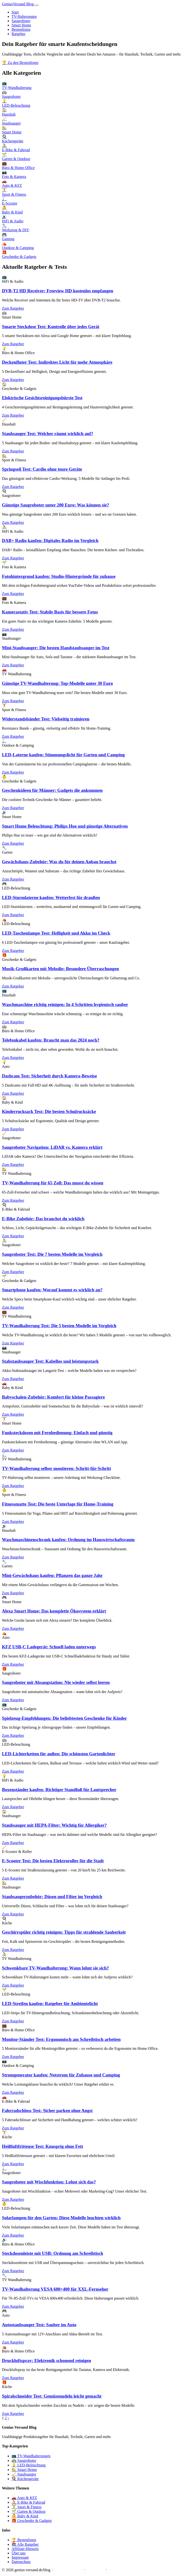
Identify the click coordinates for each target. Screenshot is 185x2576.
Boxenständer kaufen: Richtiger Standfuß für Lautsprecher (59, 1789)
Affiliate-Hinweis (25, 2549)
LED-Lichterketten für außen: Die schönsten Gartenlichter (58, 1753)
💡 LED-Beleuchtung (29, 2465)
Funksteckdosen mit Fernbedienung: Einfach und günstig (57, 1432)
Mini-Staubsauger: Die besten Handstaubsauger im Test (55, 647)
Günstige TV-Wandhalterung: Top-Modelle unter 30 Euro (57, 683)
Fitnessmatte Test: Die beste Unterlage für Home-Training (57, 1504)
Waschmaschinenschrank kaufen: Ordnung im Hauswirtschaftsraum (68, 1539)
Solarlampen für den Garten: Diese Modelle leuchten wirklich (61, 2217)
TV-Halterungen (24, 16)
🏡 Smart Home (24, 2470)
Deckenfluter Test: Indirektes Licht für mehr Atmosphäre (57, 362)
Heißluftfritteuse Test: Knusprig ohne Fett (42, 2146)
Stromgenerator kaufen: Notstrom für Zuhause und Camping (61, 2074)
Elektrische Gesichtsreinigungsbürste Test (42, 397)
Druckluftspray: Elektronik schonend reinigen (46, 2360)
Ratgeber (19, 34)
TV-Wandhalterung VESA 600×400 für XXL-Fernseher (55, 2289)
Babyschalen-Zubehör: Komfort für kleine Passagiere (53, 1397)
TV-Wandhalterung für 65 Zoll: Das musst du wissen (52, 1182)
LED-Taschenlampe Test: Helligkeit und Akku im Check (56, 933)
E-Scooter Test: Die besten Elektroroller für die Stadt (53, 1860)
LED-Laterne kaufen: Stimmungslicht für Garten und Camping (63, 754)
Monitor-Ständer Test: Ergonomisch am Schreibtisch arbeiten (61, 2039)
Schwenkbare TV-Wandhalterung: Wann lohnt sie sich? (55, 1967)
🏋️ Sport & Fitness (26, 2507)
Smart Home (21, 25)
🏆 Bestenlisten (24, 2540)
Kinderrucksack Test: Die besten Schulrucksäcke (49, 1111)
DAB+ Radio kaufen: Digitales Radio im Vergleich (50, 540)
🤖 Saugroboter (24, 2460)
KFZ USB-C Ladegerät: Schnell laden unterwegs (49, 1646)
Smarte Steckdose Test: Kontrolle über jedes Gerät (50, 326)
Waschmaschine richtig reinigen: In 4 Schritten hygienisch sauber (65, 1004)
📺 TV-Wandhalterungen (31, 2456)
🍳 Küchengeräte (25, 2479)
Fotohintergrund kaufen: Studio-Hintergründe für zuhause (58, 576)
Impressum (20, 2557)
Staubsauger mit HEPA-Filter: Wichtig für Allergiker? (54, 1825)
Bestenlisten (21, 29)
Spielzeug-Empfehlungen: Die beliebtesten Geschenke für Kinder (64, 1718)
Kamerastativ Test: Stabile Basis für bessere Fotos (50, 611)
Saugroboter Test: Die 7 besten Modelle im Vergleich (52, 1254)
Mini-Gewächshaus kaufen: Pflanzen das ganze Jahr (52, 1575)
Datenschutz (21, 2562)
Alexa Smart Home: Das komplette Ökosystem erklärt (54, 1610)
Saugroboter (21, 21)
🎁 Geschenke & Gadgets (32, 2521)
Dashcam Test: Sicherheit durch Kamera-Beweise (49, 1075)
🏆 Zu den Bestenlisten (20, 63)
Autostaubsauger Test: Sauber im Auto (39, 2324)
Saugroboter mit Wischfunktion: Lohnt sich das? (49, 2181)
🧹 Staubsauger (24, 2474)
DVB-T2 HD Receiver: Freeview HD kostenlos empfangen (57, 290)
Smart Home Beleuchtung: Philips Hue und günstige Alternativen (65, 826)
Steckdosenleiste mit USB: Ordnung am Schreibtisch (52, 2253)
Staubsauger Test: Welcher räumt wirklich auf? (47, 433)
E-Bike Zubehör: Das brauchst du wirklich (43, 1218)
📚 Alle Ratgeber (25, 2544)
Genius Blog (18, 4)
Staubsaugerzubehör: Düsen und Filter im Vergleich (52, 1896)
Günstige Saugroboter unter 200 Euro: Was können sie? (55, 504)
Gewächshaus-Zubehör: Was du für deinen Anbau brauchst (59, 861)
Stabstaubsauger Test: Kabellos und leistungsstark (50, 1361)
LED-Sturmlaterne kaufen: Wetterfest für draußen (51, 897)
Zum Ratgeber (13, 308)
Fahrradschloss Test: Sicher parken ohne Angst (47, 2110)
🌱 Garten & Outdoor (29, 2511)
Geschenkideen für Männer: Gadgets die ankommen (52, 790)
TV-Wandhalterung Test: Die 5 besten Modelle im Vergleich (59, 1325)
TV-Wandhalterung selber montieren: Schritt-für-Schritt (56, 1468)
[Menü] (37, 5)
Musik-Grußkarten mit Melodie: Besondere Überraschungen (60, 968)
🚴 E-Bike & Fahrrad (28, 2502)
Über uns (19, 2553)
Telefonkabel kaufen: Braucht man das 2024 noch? (50, 1040)
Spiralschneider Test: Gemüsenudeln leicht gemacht (51, 2396)
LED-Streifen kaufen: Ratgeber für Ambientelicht (50, 2003)
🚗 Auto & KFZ (24, 2498)
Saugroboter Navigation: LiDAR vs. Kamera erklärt (52, 1147)
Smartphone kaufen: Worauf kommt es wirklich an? (52, 1289)
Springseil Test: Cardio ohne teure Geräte (42, 469)
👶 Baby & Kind (25, 2516)
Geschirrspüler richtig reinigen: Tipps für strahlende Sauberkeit (64, 1932)
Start (15, 12)
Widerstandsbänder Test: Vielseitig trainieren (45, 718)
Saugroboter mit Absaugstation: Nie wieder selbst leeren (56, 1682)
